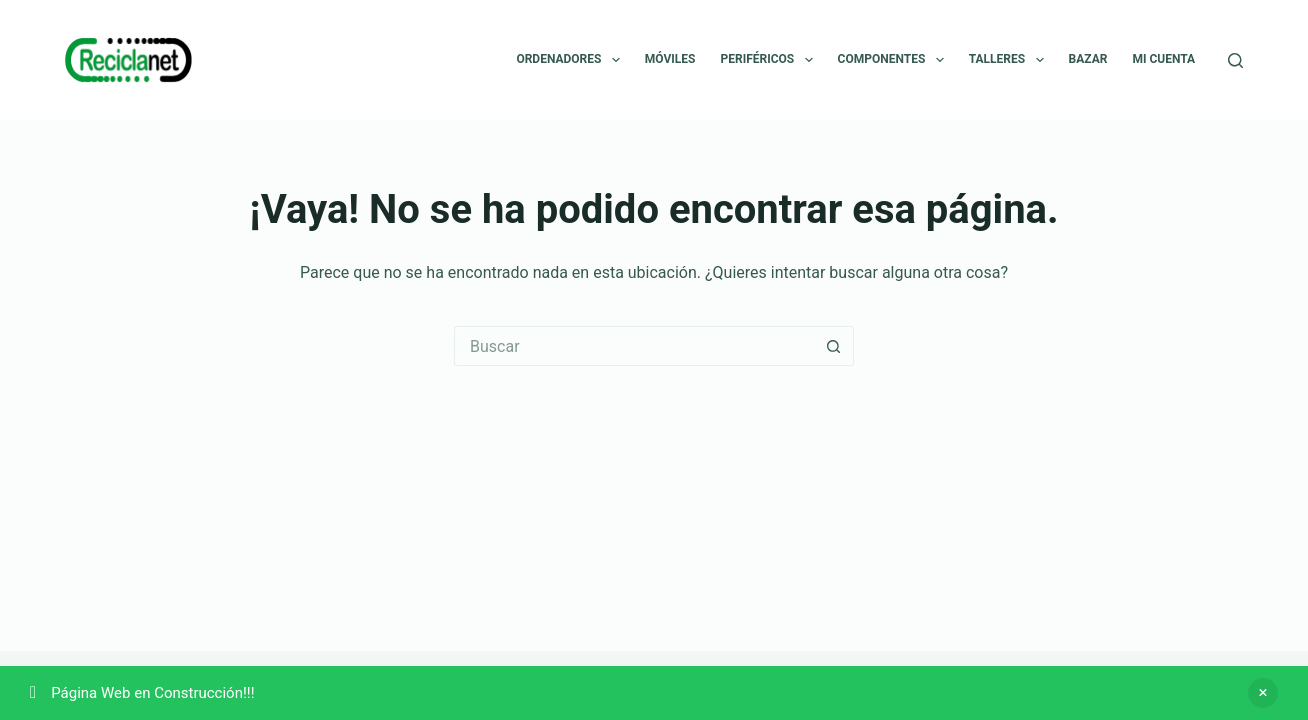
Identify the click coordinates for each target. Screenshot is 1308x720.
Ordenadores (571, 60)
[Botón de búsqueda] (834, 346)
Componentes (895, 60)
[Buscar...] (634, 346)
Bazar (1088, 59)
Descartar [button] (1263, 693)
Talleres (1010, 60)
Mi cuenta (1163, 59)
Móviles (670, 59)
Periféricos (770, 60)
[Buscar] (1235, 60)
